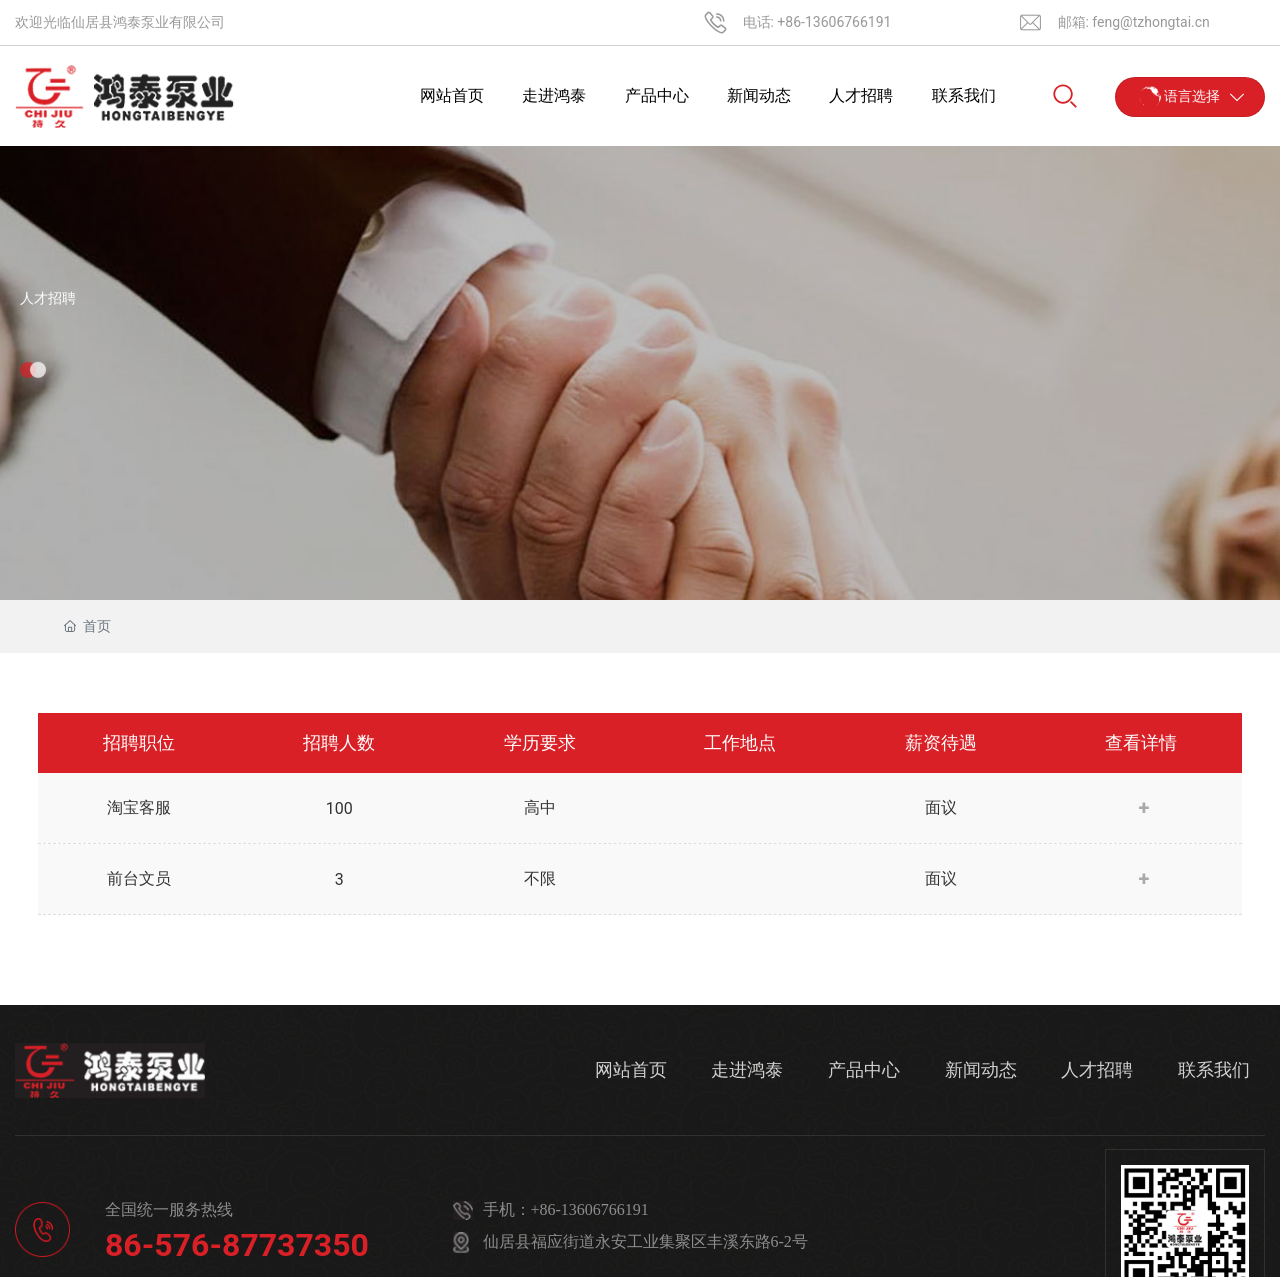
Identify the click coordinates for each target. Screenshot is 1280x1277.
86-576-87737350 (237, 1245)
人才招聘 (48, 298)
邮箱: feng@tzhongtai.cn (1134, 22)
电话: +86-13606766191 (817, 22)
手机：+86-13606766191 (566, 1209)
